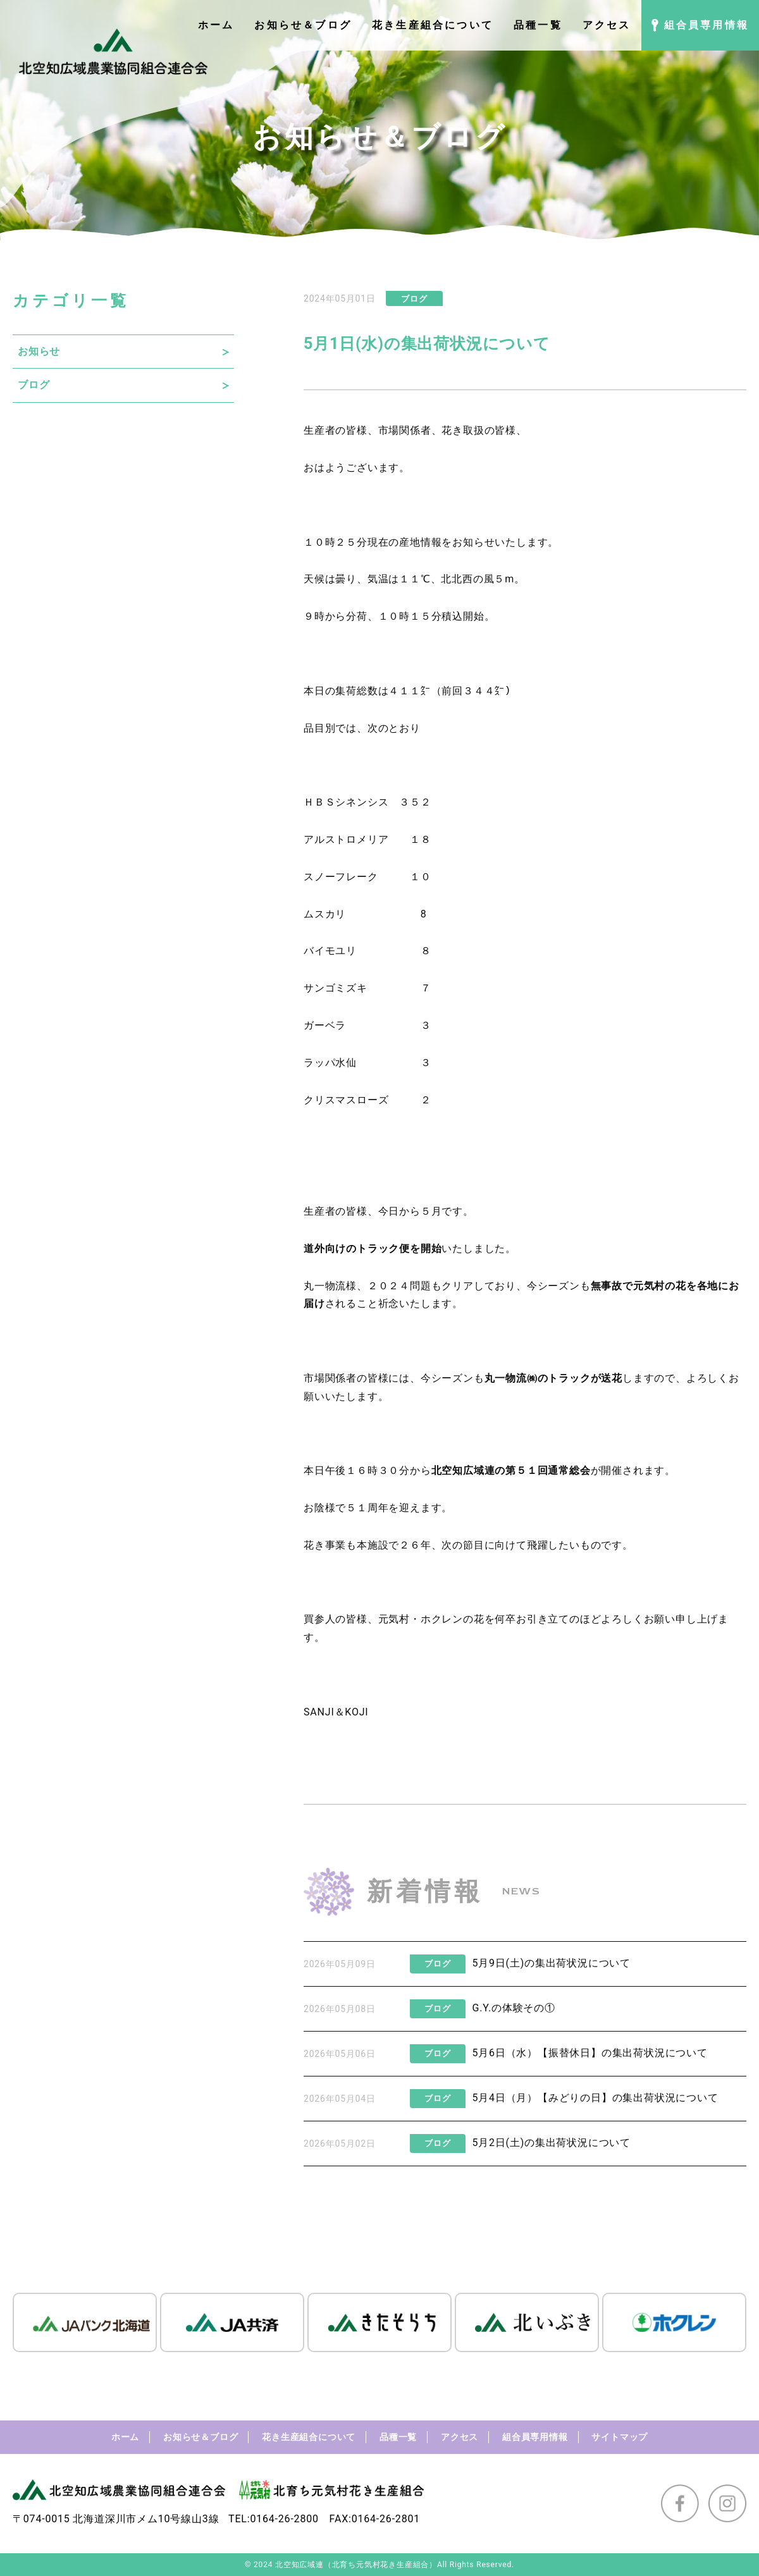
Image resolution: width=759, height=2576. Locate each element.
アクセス (459, 2437)
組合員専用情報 (535, 2437)
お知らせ (39, 351)
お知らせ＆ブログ (200, 2437)
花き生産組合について (308, 2437)
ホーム (125, 2437)
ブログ (33, 385)
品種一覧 (398, 2437)
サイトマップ (619, 2437)
